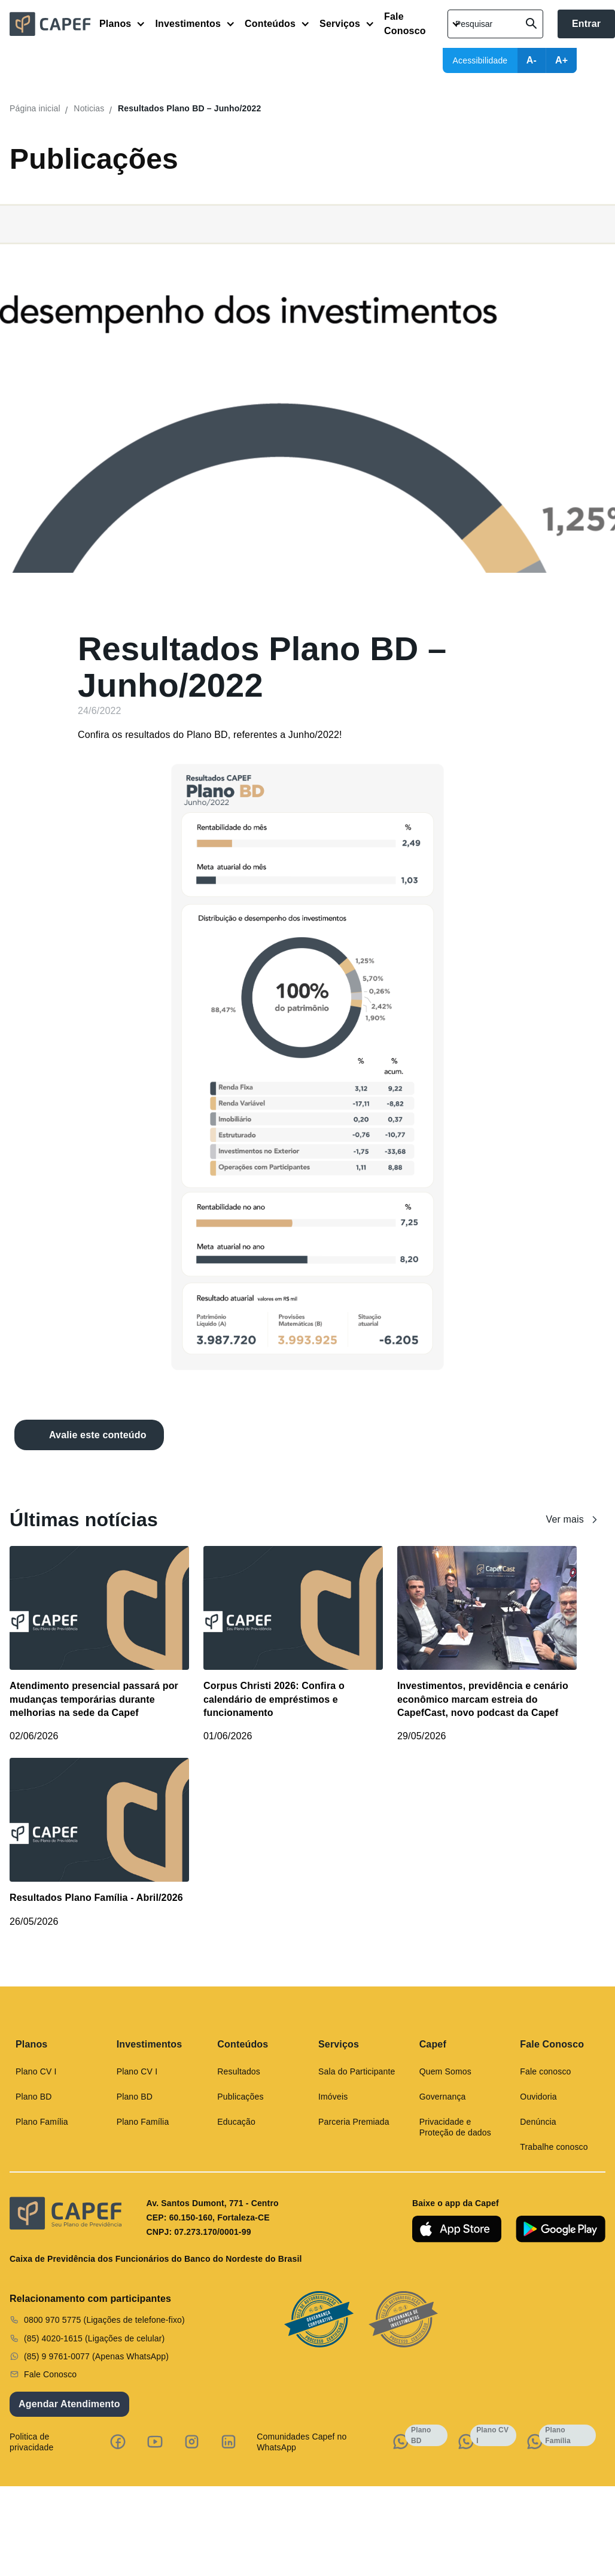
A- (531, 60)
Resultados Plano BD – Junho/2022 (189, 108)
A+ (561, 60)
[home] (54, 24)
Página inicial (35, 108)
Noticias (89, 108)
